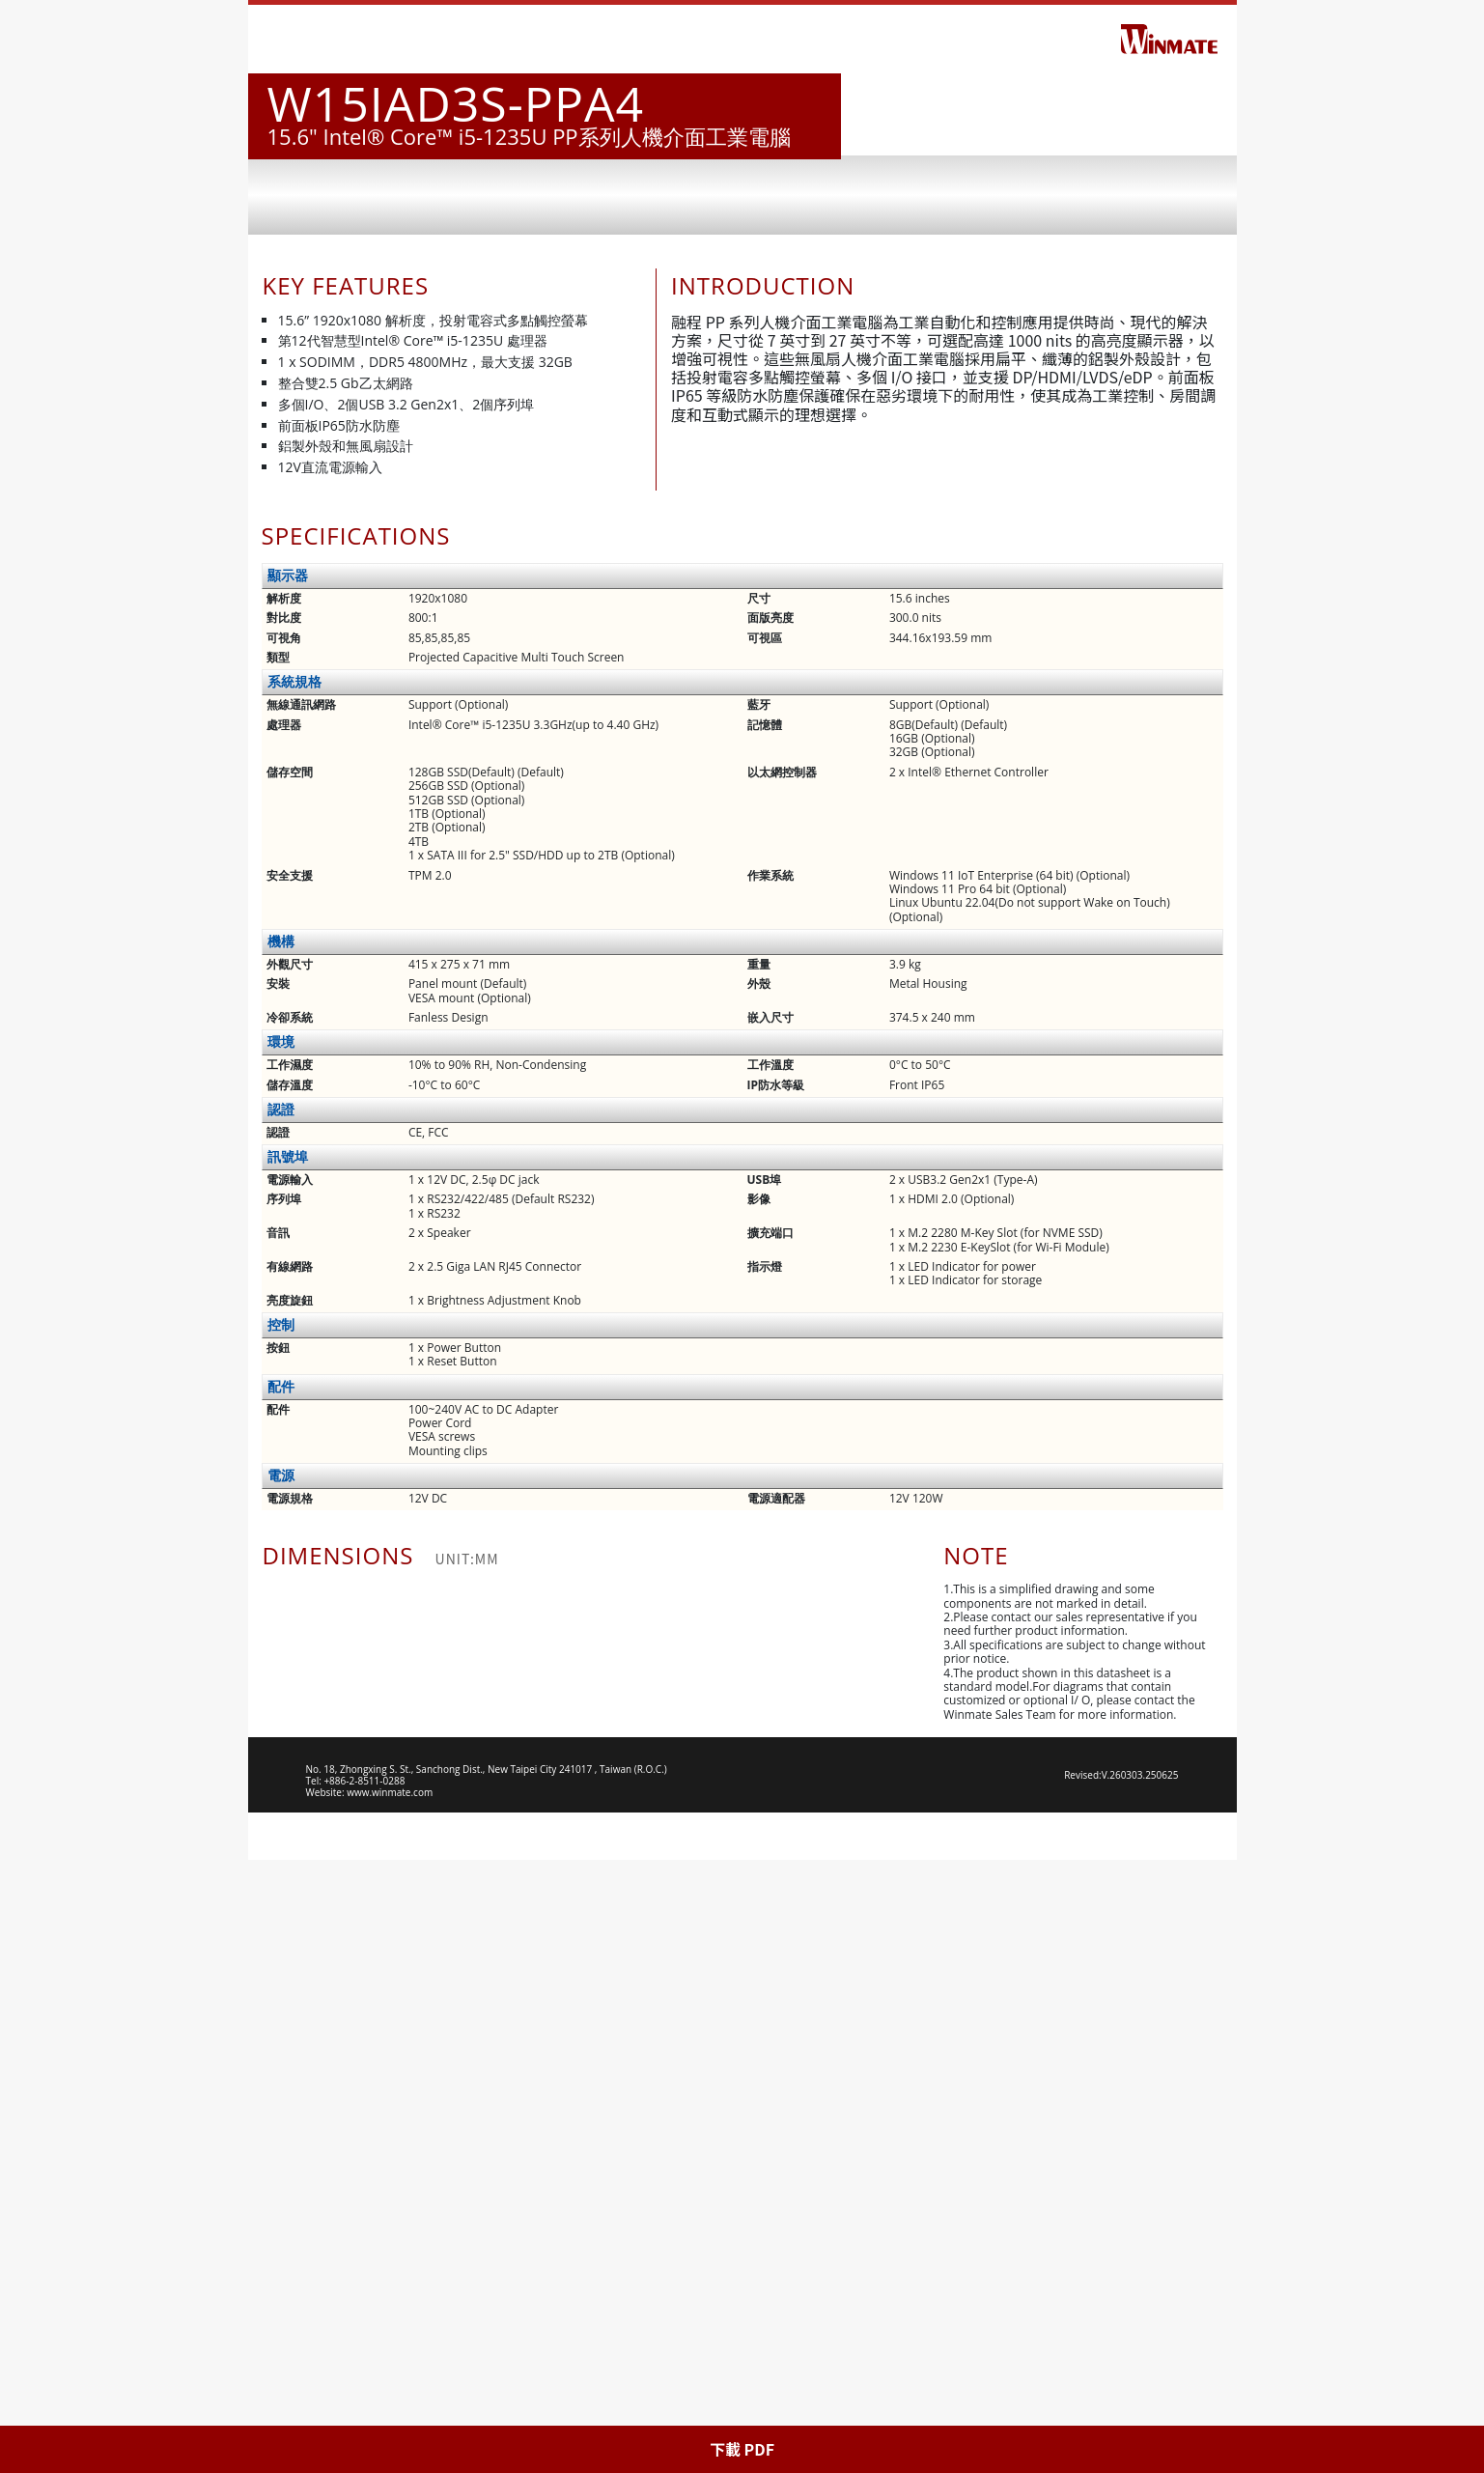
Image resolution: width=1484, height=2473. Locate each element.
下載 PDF (742, 2448)
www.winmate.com (390, 2405)
